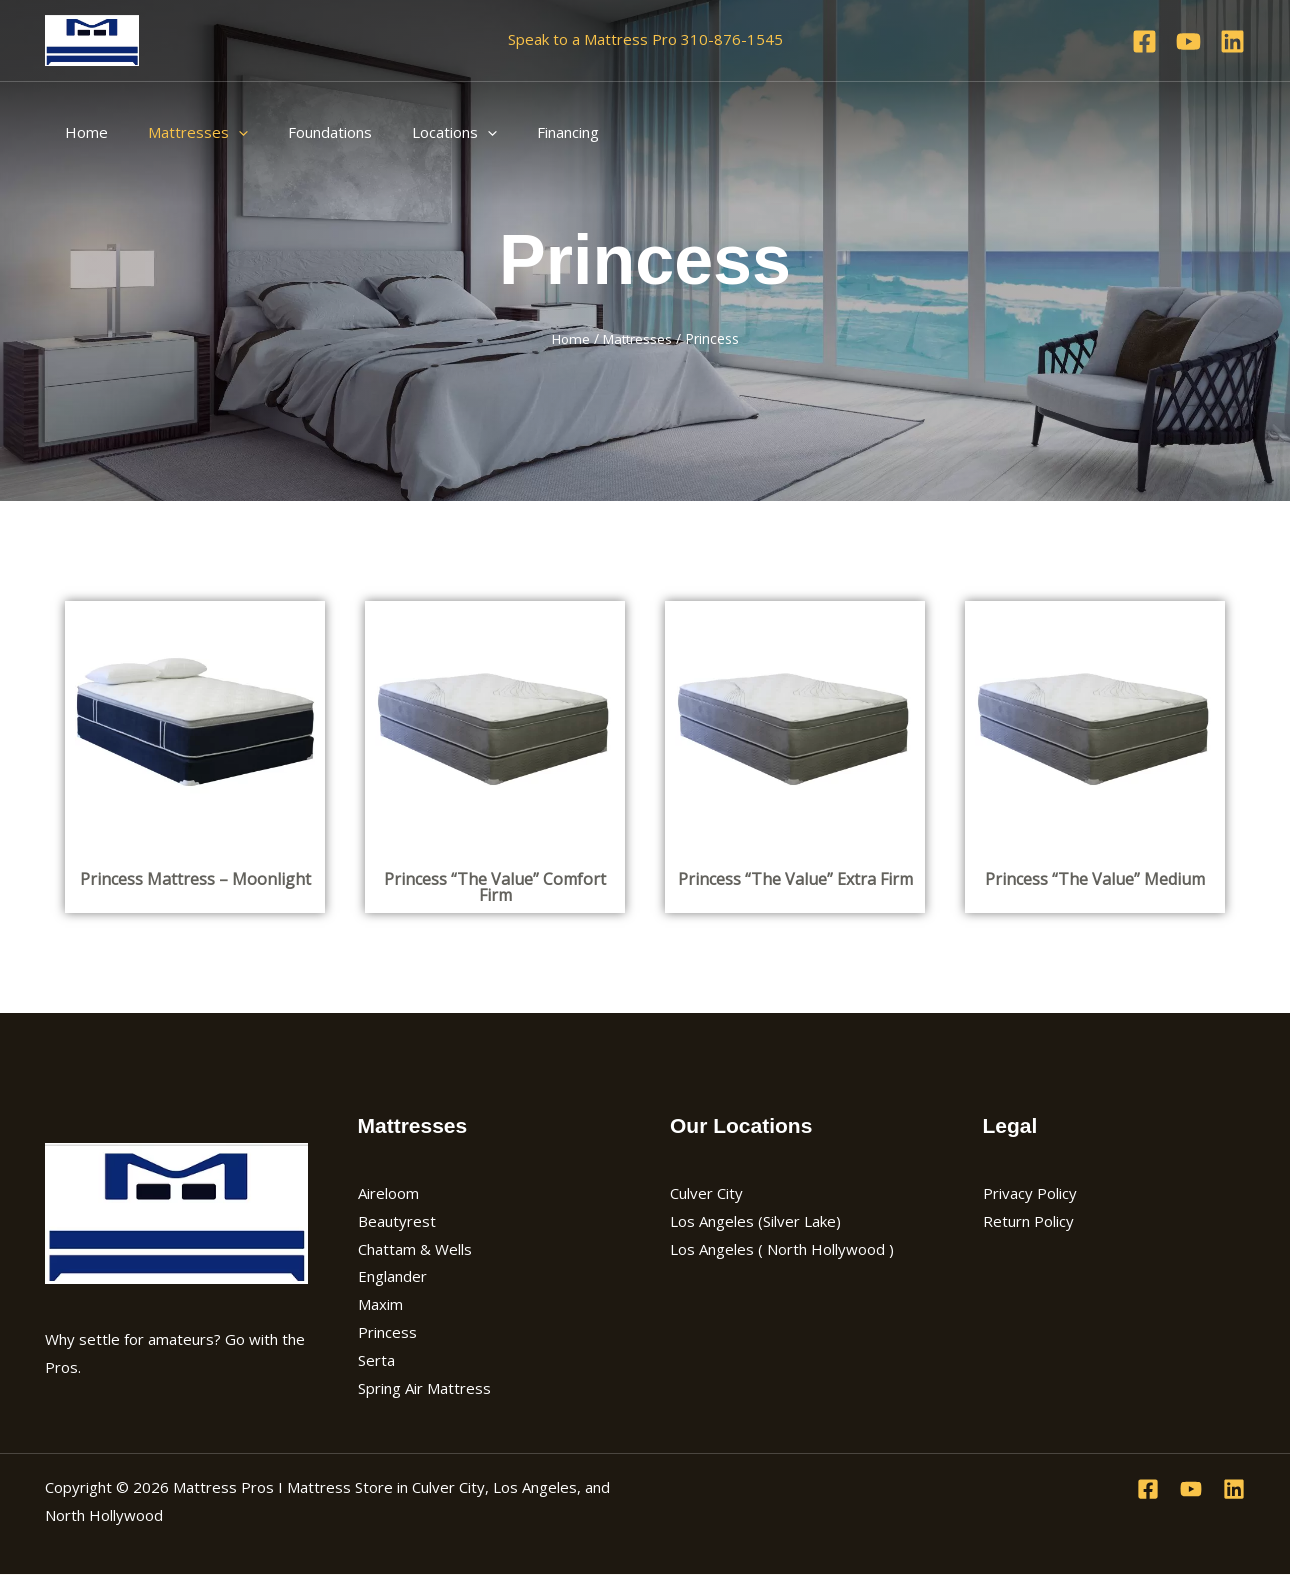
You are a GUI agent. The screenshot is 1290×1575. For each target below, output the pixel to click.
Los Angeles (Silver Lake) (755, 1220)
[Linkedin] (1232, 41)
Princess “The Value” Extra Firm (795, 878)
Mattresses (183, 132)
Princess (387, 1332)
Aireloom (388, 1193)
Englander (392, 1276)
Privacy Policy (1030, 1193)
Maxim (380, 1304)
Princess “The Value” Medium (1095, 878)
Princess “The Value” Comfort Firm (495, 886)
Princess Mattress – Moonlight (195, 878)
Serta (376, 1360)
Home (81, 132)
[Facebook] (1144, 41)
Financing (523, 132)
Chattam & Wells (415, 1248)
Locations (419, 132)
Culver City (706, 1193)
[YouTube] (1188, 41)
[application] (223, 132)
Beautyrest (397, 1220)
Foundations (305, 132)
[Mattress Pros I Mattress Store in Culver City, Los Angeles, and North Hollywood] (92, 38)
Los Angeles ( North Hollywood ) (782, 1248)
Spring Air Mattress (424, 1388)
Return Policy (1028, 1220)
